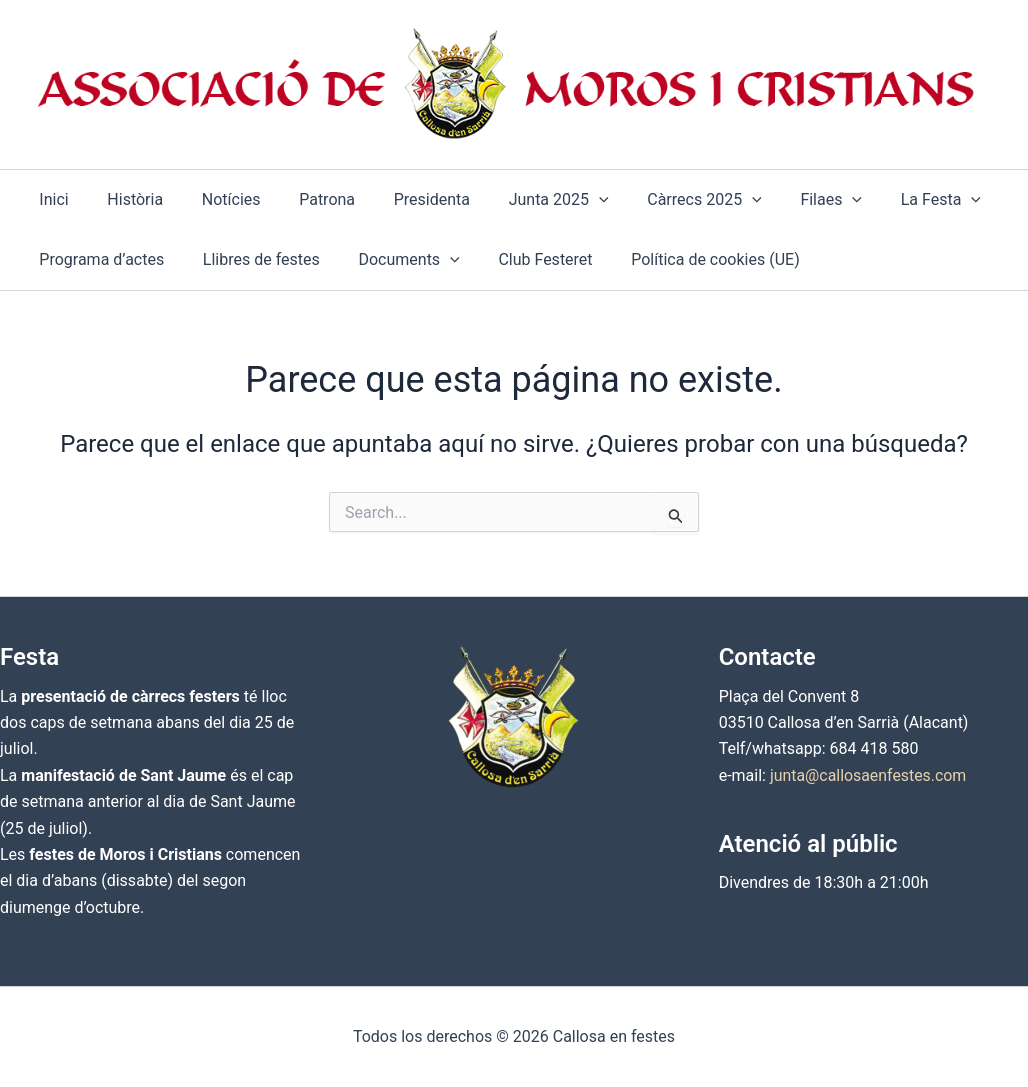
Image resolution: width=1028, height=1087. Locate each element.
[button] (562, 200)
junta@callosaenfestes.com (869, 775)
